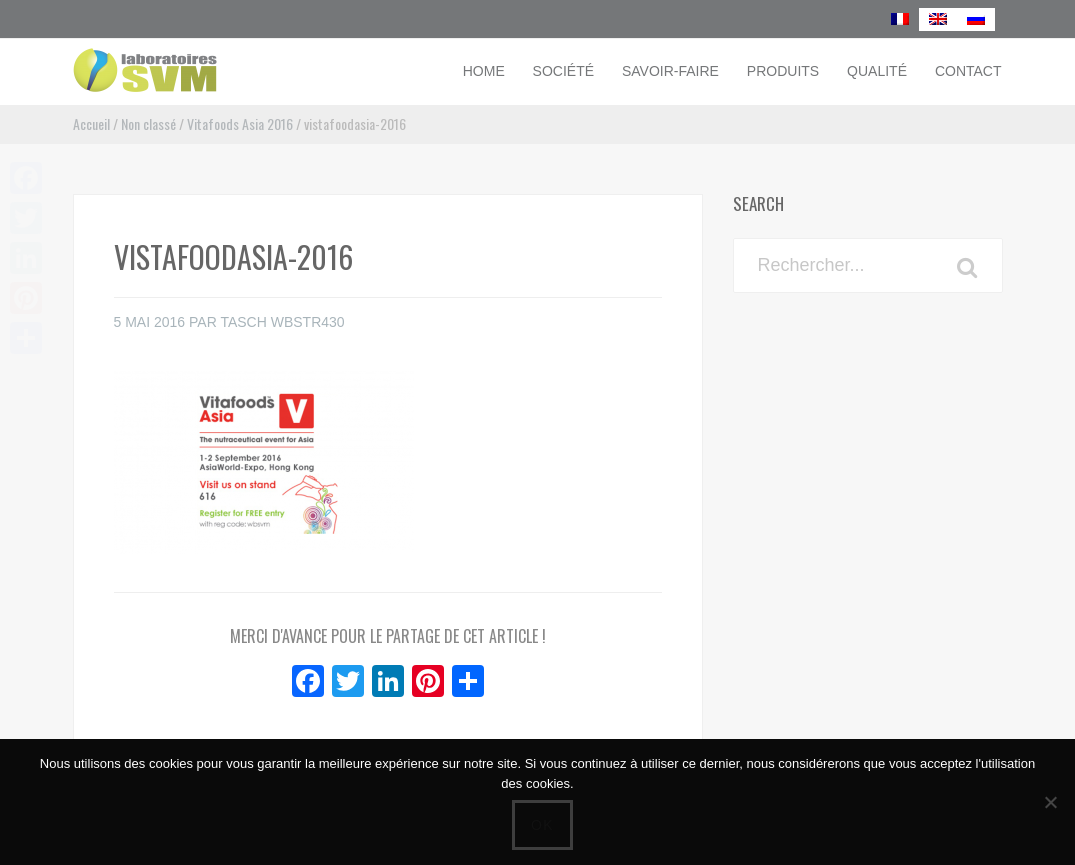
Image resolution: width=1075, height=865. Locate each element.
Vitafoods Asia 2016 (240, 123)
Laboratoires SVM (208, 70)
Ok (542, 825)
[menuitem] (900, 19)
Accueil (91, 123)
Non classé (148, 123)
